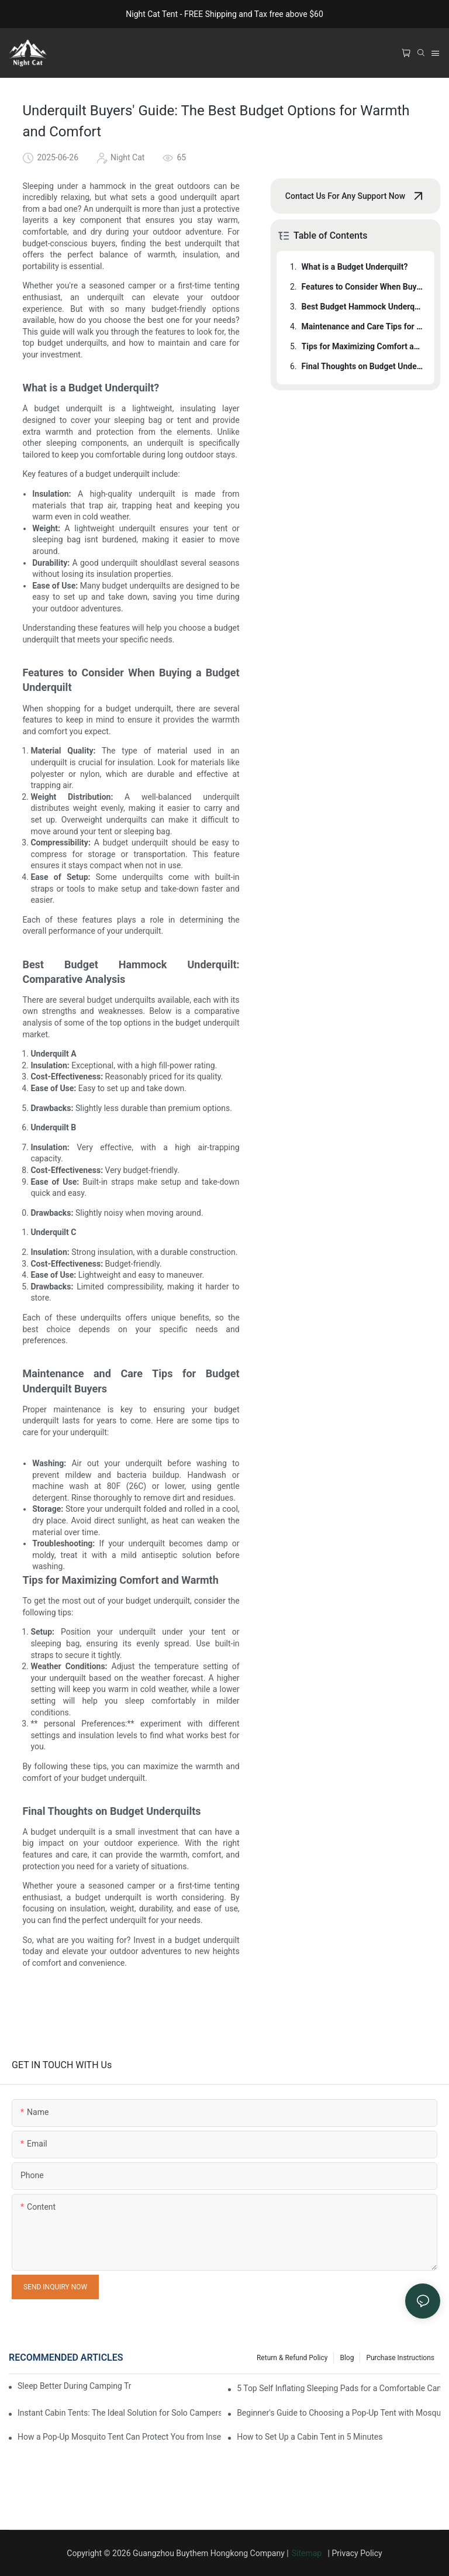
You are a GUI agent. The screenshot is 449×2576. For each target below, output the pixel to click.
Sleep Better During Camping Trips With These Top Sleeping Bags (75, 2386)
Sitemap (309, 2553)
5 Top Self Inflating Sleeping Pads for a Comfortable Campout (338, 2388)
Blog (347, 2358)
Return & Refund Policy (292, 2358)
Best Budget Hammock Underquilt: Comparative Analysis (362, 306)
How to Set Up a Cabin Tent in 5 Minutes (309, 2436)
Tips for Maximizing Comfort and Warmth (362, 346)
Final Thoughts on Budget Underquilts (362, 366)
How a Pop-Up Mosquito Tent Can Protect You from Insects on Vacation (119, 2436)
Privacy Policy (356, 2553)
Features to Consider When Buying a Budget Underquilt (362, 286)
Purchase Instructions (400, 2358)
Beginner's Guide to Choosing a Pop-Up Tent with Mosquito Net (338, 2412)
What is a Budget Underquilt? (355, 266)
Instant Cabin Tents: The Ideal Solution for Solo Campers (119, 2412)
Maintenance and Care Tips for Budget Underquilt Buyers (362, 326)
